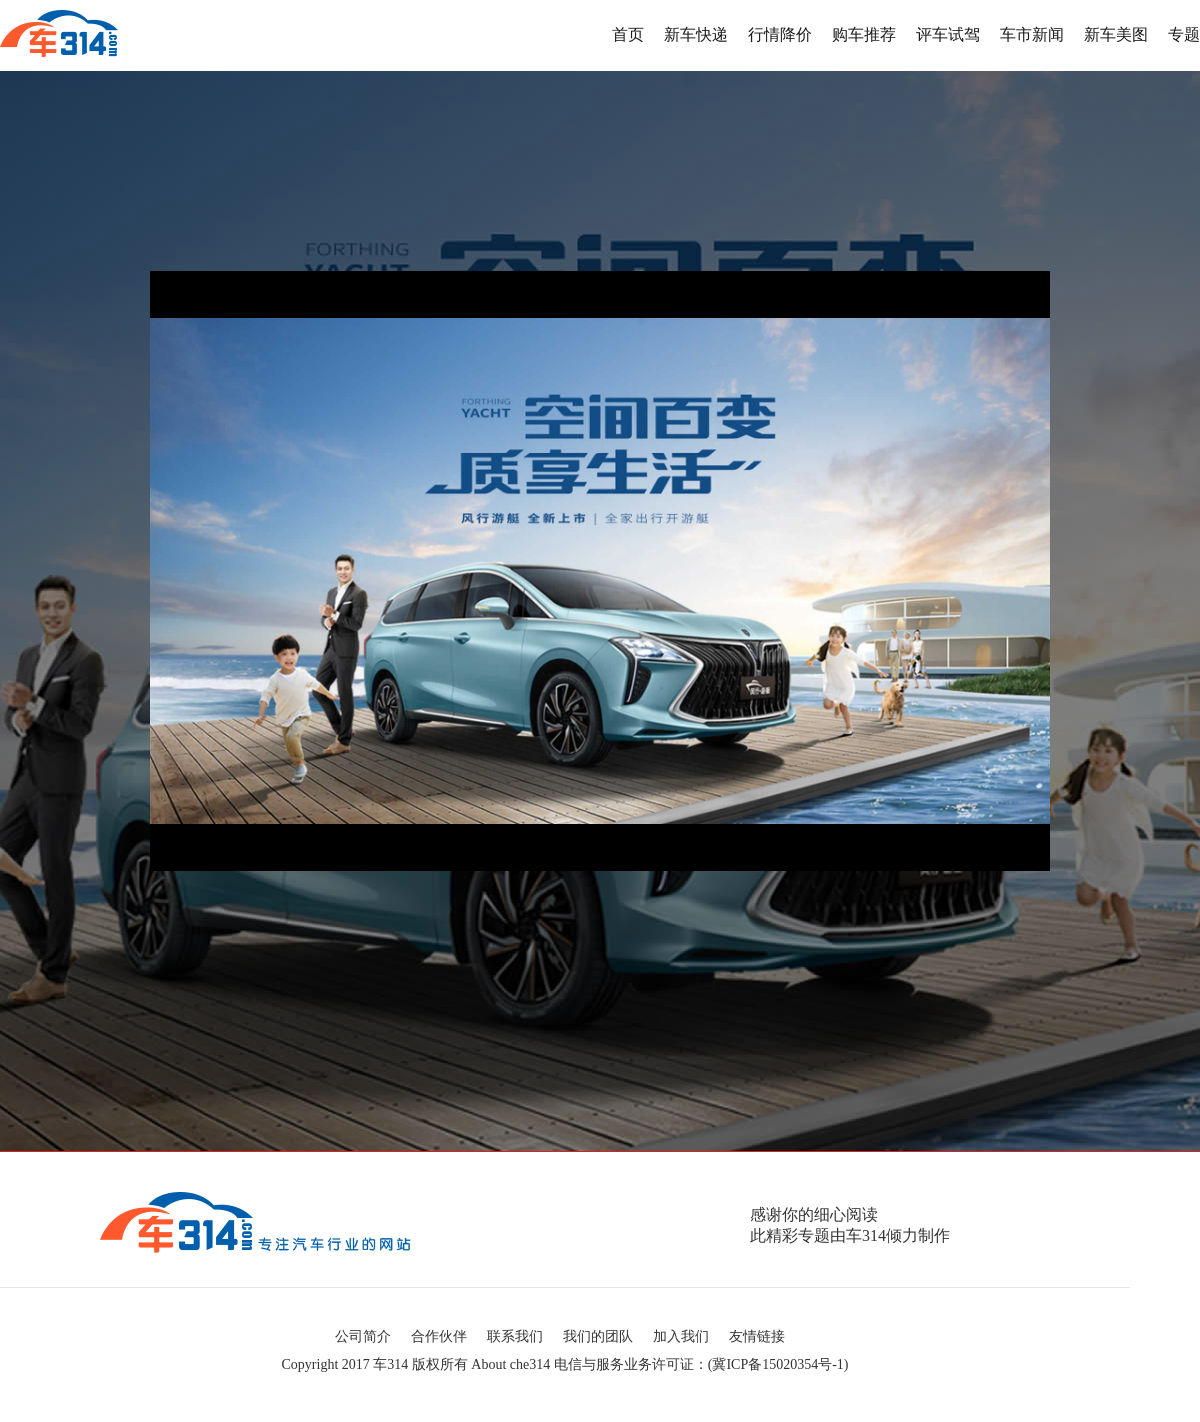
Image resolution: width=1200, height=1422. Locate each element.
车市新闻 (1032, 34)
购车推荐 (864, 34)
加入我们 (681, 1336)
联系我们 (515, 1336)
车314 (390, 1364)
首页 (628, 34)
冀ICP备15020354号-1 (777, 1364)
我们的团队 (598, 1336)
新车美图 (1116, 34)
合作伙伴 (439, 1336)
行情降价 (780, 34)
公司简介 (363, 1336)
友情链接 (757, 1336)
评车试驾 (948, 34)
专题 (1184, 34)
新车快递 (696, 34)
